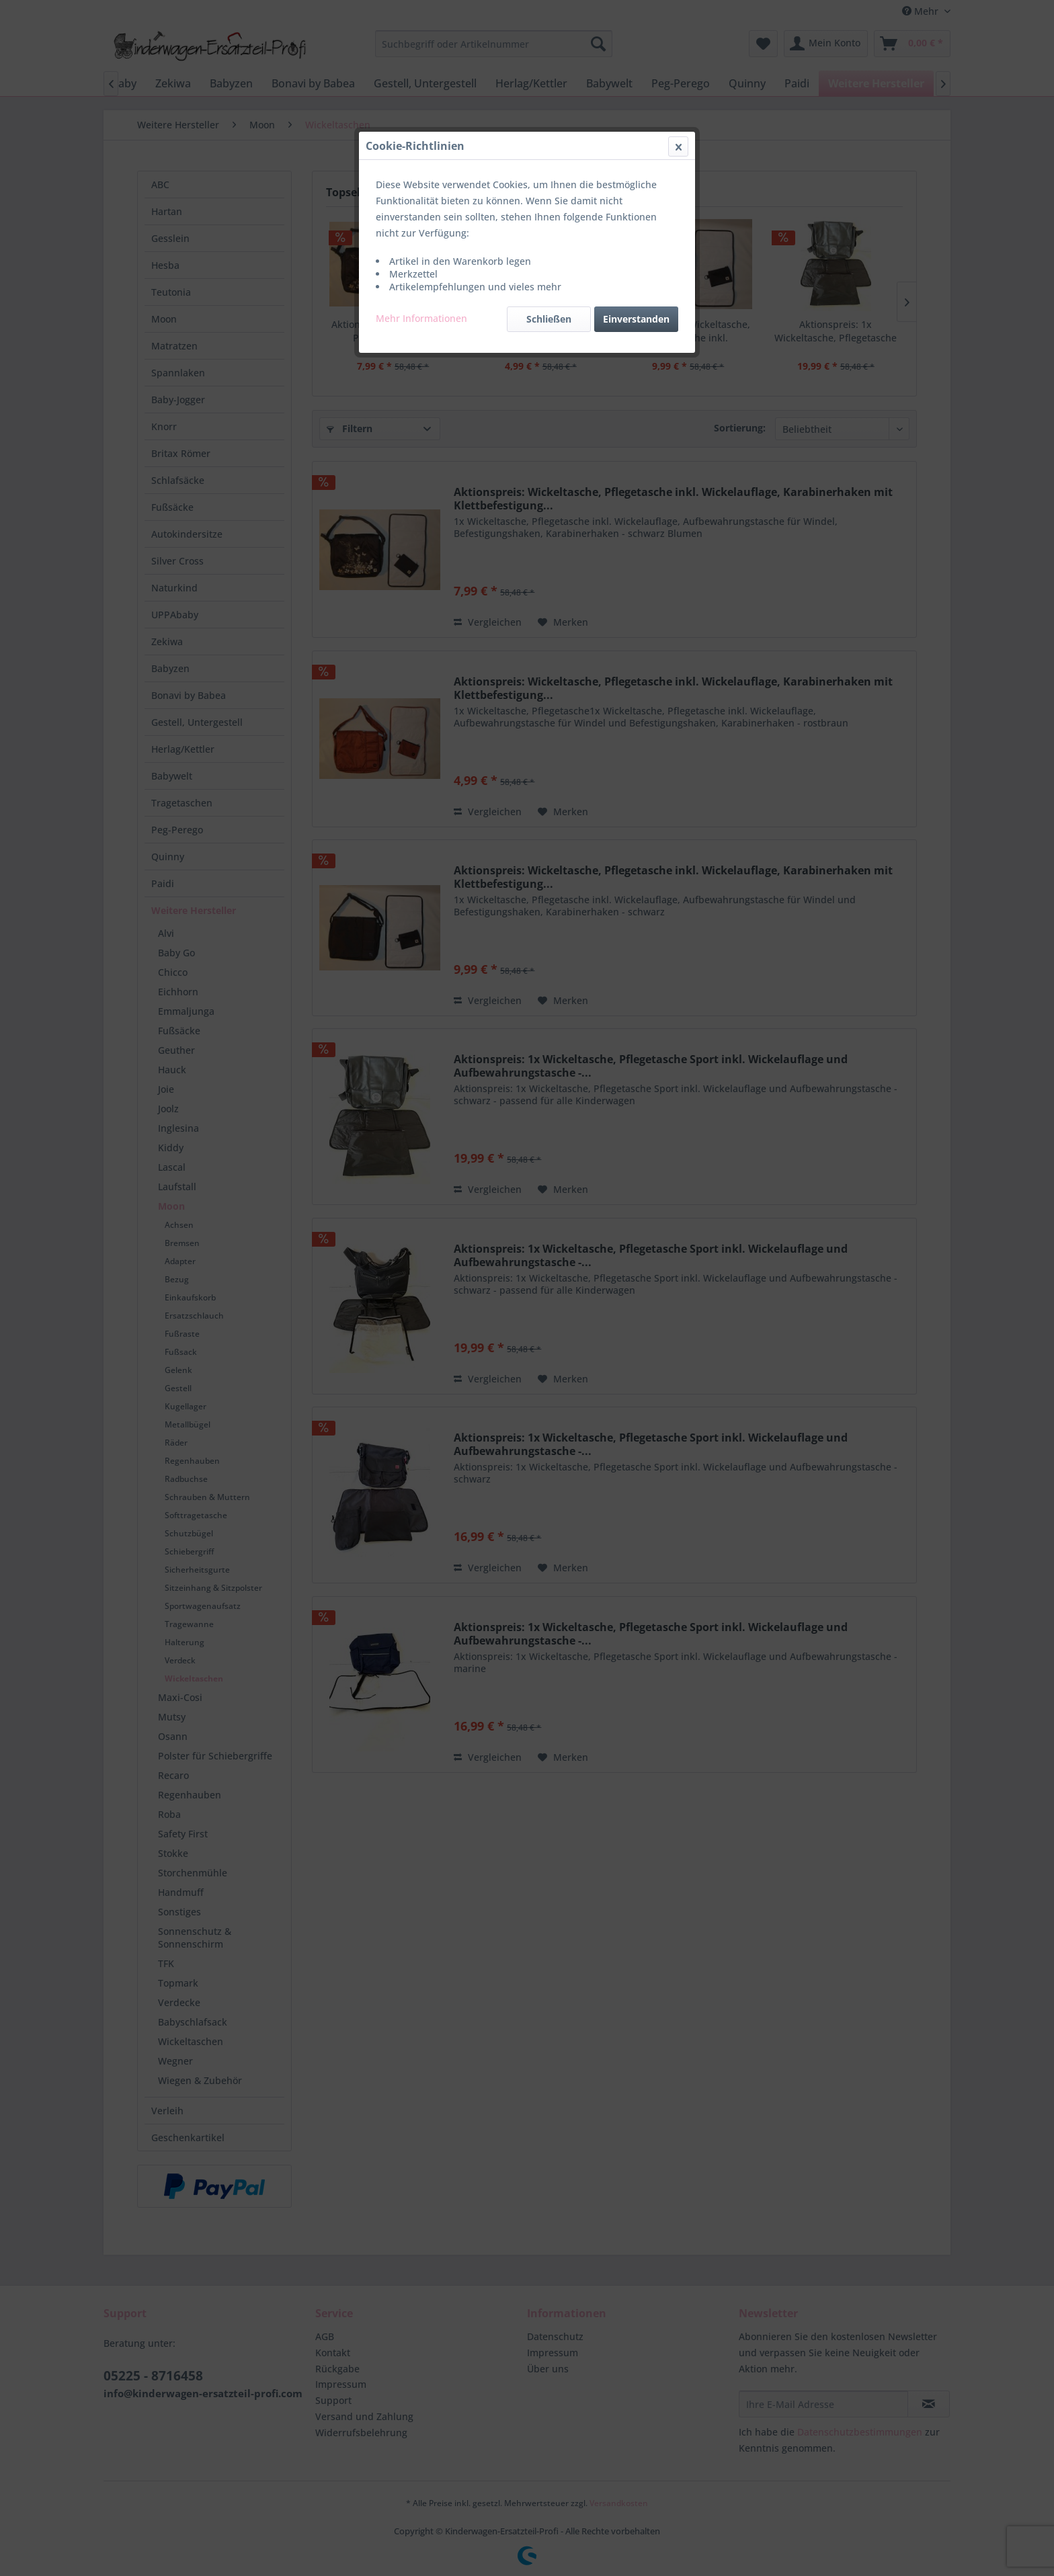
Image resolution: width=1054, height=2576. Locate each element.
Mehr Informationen (421, 318)
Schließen (548, 319)
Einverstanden (636, 319)
